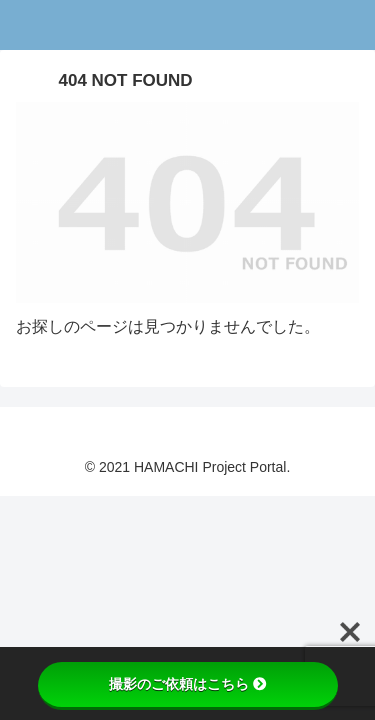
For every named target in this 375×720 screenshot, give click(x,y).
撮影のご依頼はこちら (188, 684)
